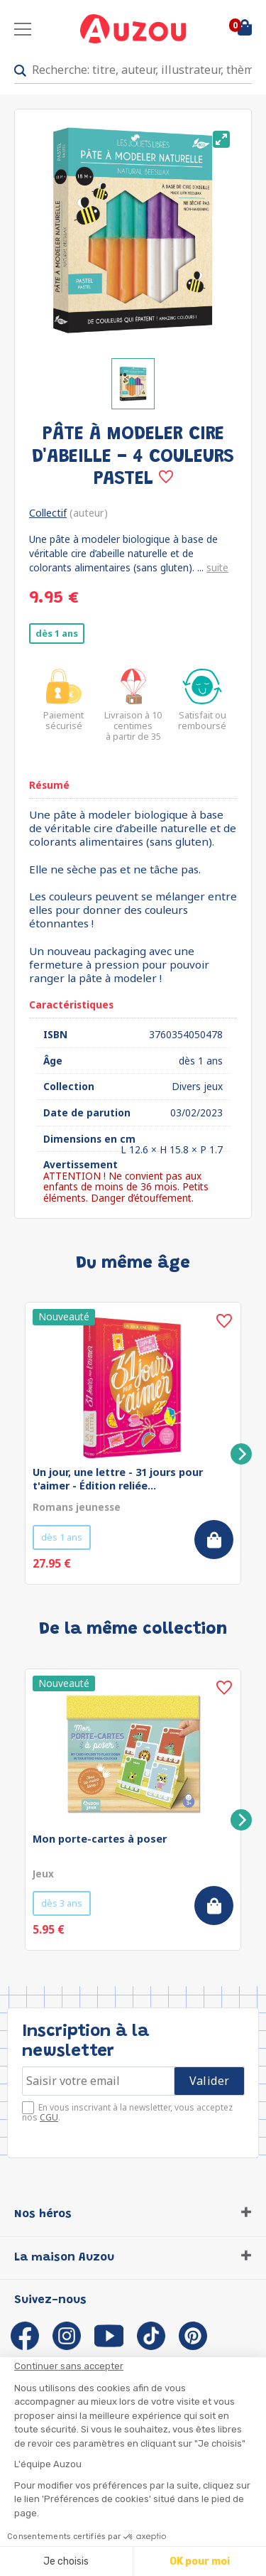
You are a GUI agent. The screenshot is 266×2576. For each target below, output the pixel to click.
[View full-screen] (221, 139)
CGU (49, 2117)
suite (217, 567)
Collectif (48, 512)
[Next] (241, 1454)
